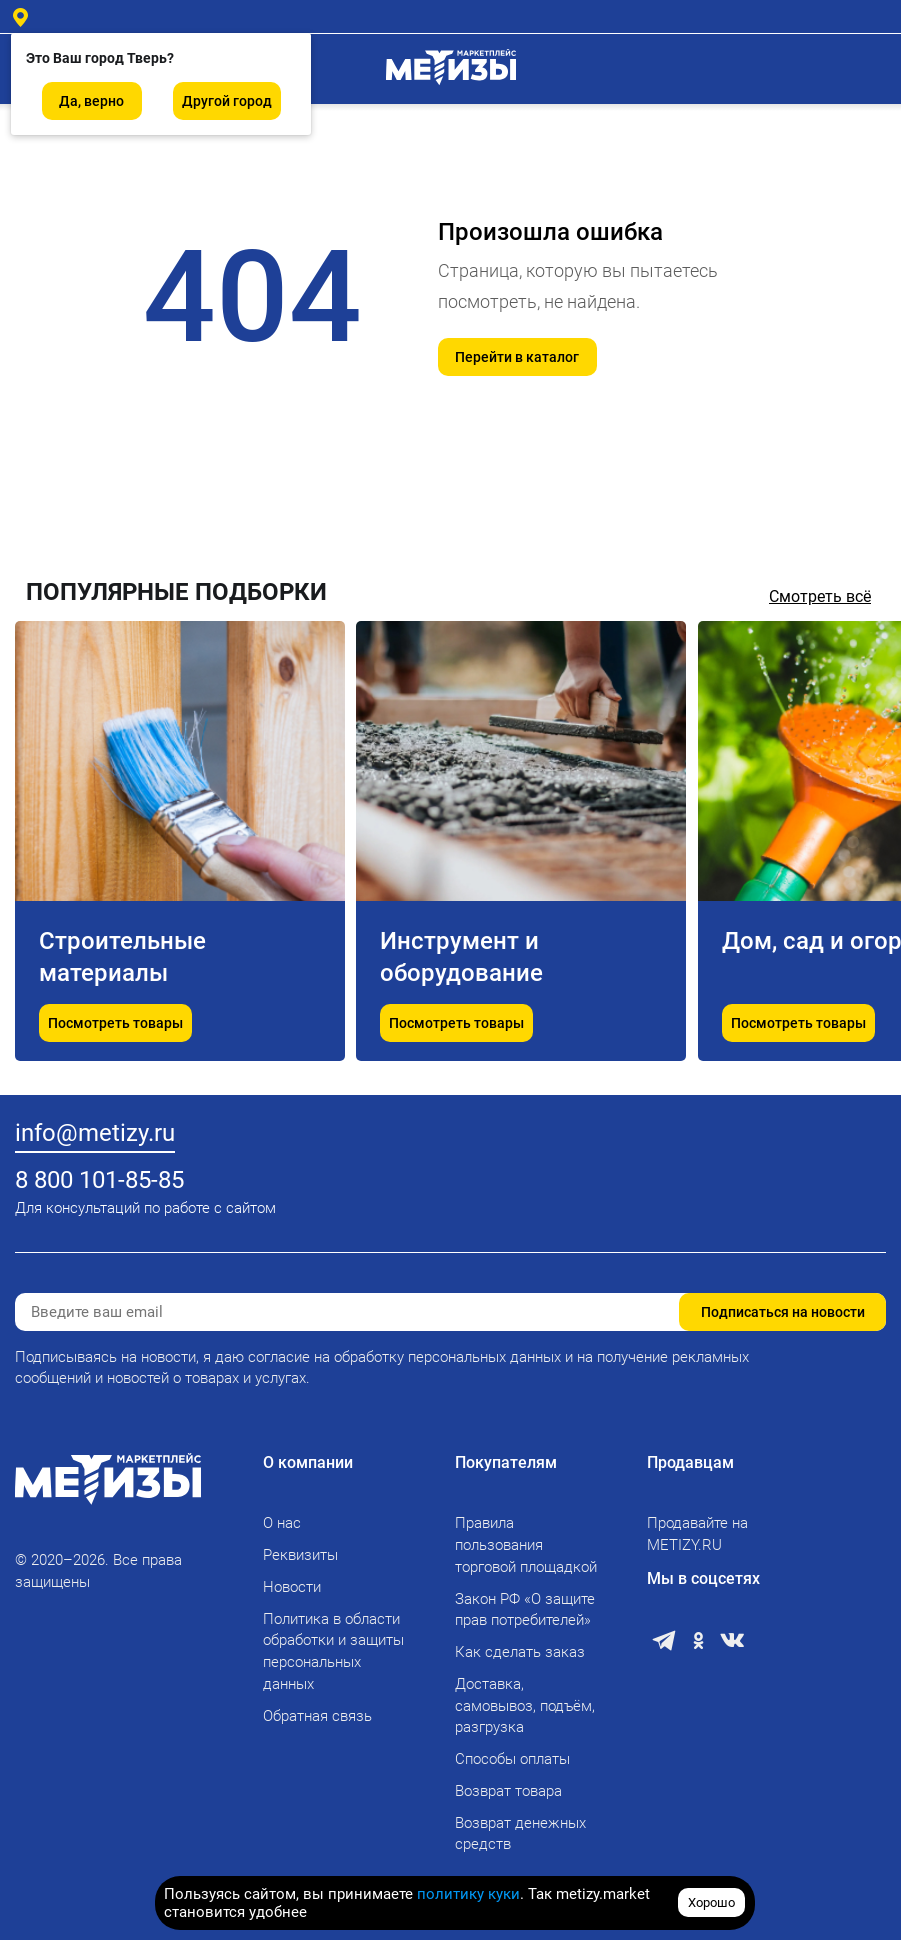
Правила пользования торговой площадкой (526, 1545)
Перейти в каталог (517, 357)
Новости (292, 1587)
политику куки (468, 1894)
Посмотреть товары (115, 1023)
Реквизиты (300, 1555)
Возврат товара (508, 1791)
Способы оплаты (512, 1759)
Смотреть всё (820, 596)
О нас (282, 1523)
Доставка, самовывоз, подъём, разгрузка (525, 1706)
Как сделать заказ (520, 1652)
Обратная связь (317, 1716)
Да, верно (91, 101)
